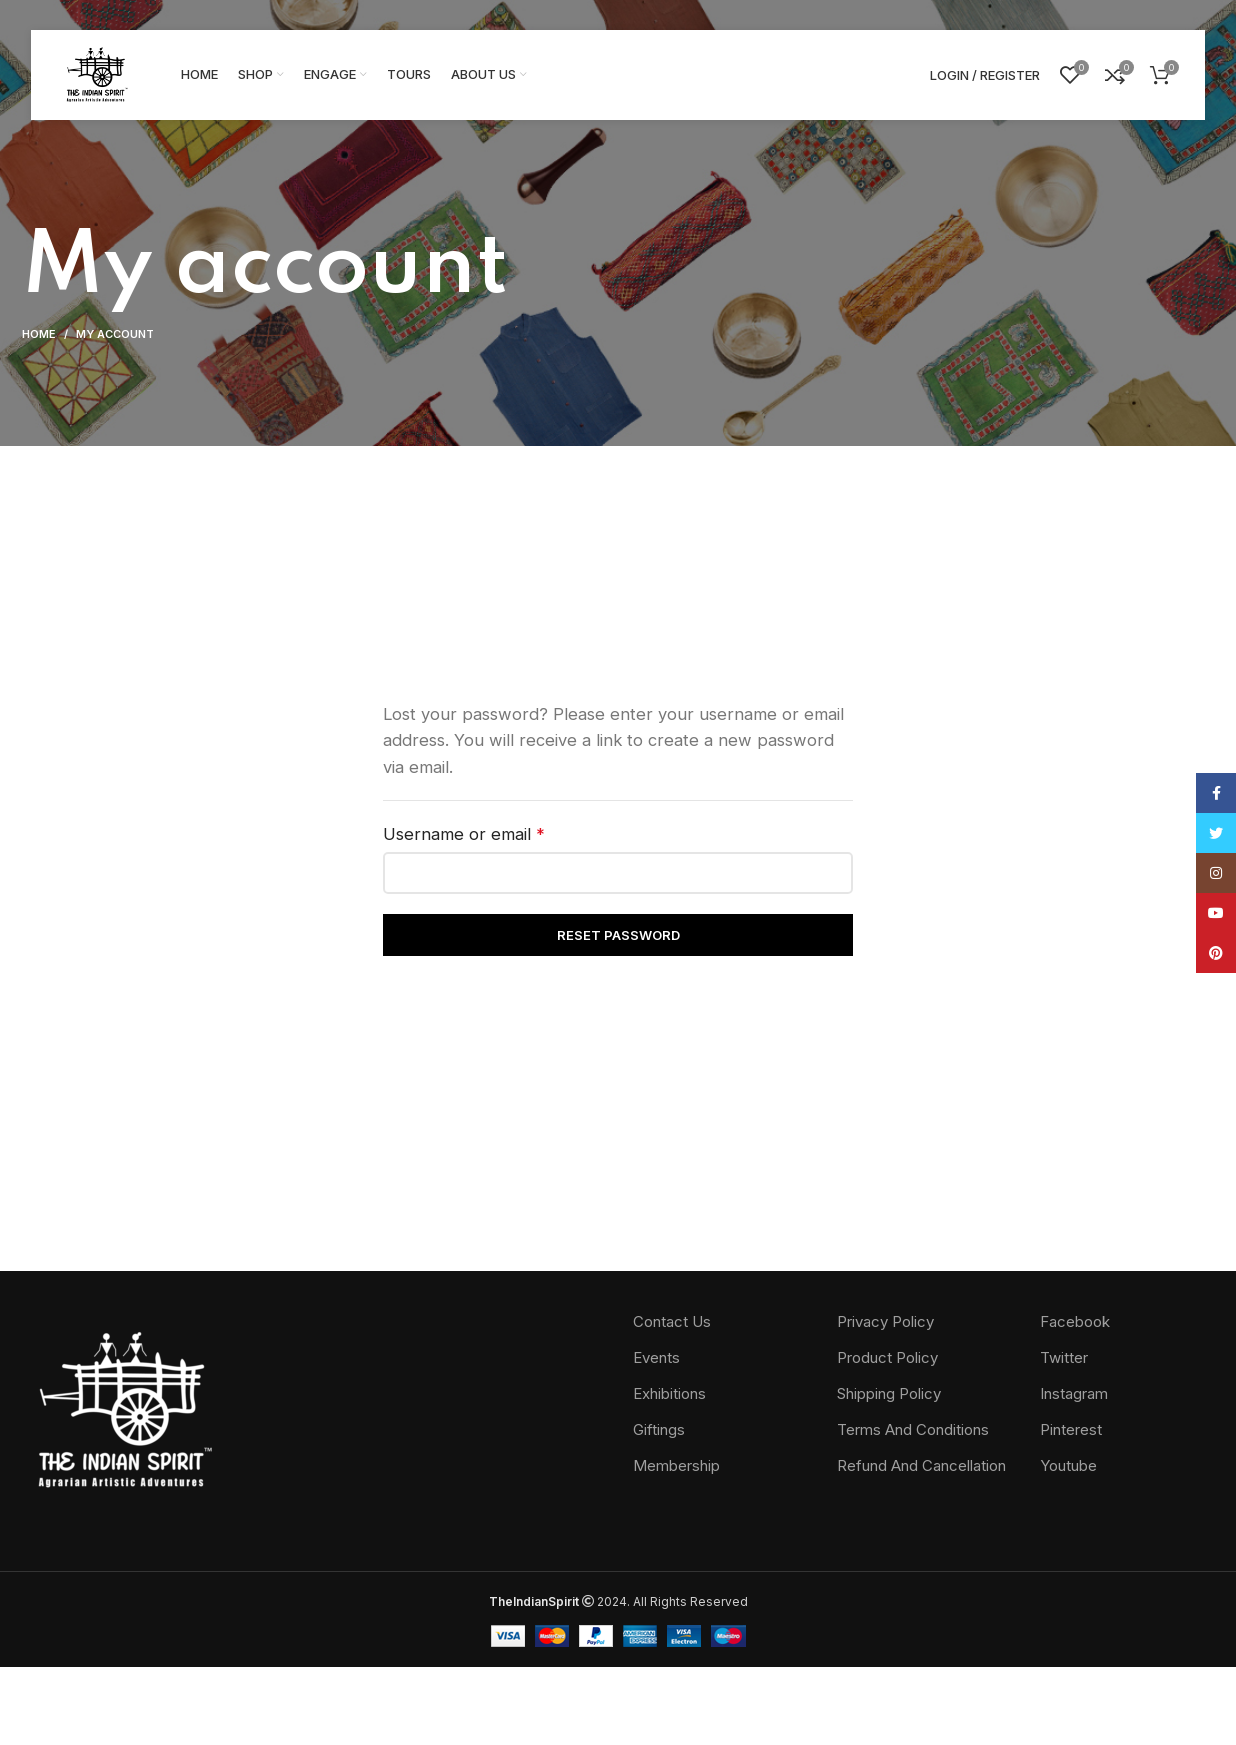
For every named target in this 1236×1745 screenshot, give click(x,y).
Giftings (659, 1429)
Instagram (1074, 1393)
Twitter (1064, 1357)
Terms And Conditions (913, 1429)
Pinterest (1071, 1429)
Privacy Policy (885, 1321)
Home (39, 334)
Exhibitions (669, 1393)
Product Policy (887, 1357)
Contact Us (672, 1321)
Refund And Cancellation (921, 1465)
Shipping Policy (889, 1393)
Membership (676, 1465)
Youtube (1068, 1465)
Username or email (499, 832)
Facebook (1075, 1321)
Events (656, 1357)
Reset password (618, 935)
